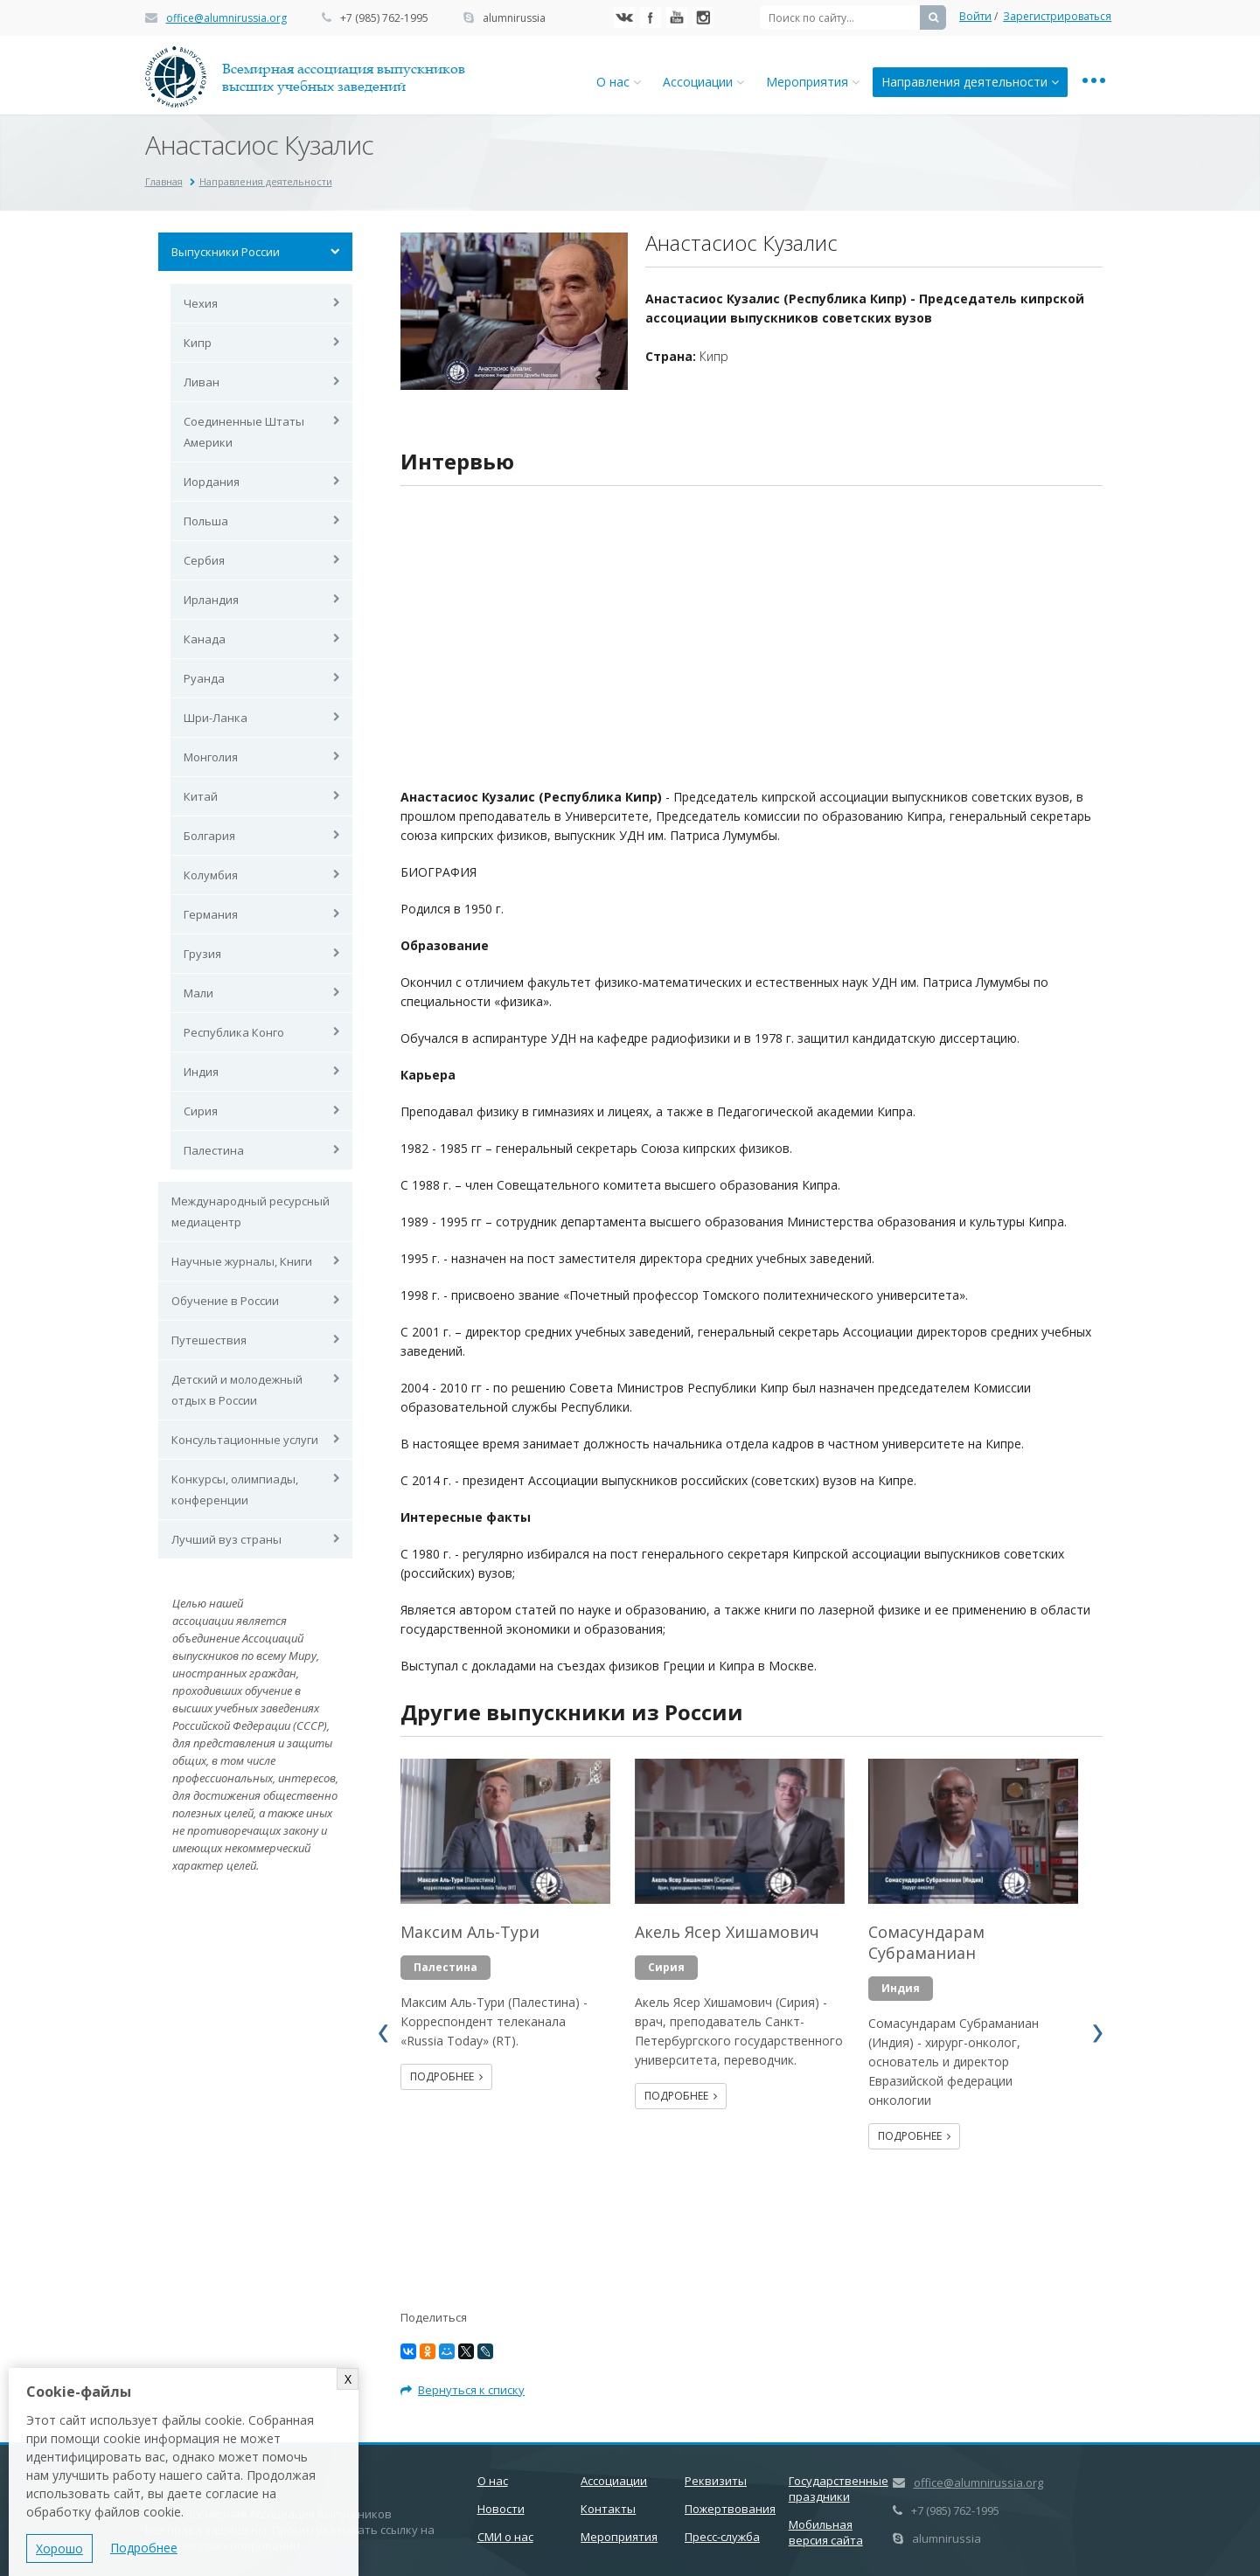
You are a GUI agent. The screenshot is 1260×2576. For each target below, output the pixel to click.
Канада (205, 639)
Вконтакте (624, 17)
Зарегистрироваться (1057, 16)
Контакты (608, 2509)
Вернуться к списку (462, 2390)
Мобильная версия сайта (826, 2532)
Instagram (703, 17)
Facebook (650, 17)
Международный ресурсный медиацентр (250, 1211)
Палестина (214, 1150)
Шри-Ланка (215, 718)
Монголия (211, 757)
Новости (501, 2509)
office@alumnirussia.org (226, 17)
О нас (618, 81)
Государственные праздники (838, 2488)
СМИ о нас (505, 2537)
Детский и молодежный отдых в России (237, 1389)
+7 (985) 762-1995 (384, 17)
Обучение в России (225, 1301)
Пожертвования (730, 2509)
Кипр (198, 343)
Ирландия (211, 600)
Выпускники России (225, 252)
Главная (164, 181)
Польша (206, 521)
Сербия (204, 560)
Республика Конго (234, 1032)
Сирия (201, 1111)
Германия (211, 914)
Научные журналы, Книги (241, 1261)
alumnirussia (514, 17)
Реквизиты (716, 2481)
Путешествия (209, 1340)
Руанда (204, 678)
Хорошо (59, 2548)
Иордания (212, 482)
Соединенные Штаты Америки (244, 431)
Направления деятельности (970, 81)
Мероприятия (813, 81)
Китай (201, 796)
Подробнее (446, 2076)
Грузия (202, 954)
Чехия (201, 303)
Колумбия (211, 875)
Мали (198, 993)
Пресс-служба (722, 2537)
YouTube (676, 17)
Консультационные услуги (244, 1440)
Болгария (209, 836)
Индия (201, 1072)
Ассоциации (703, 81)
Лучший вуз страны (226, 1539)
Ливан (201, 382)
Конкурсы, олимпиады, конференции (234, 1489)
